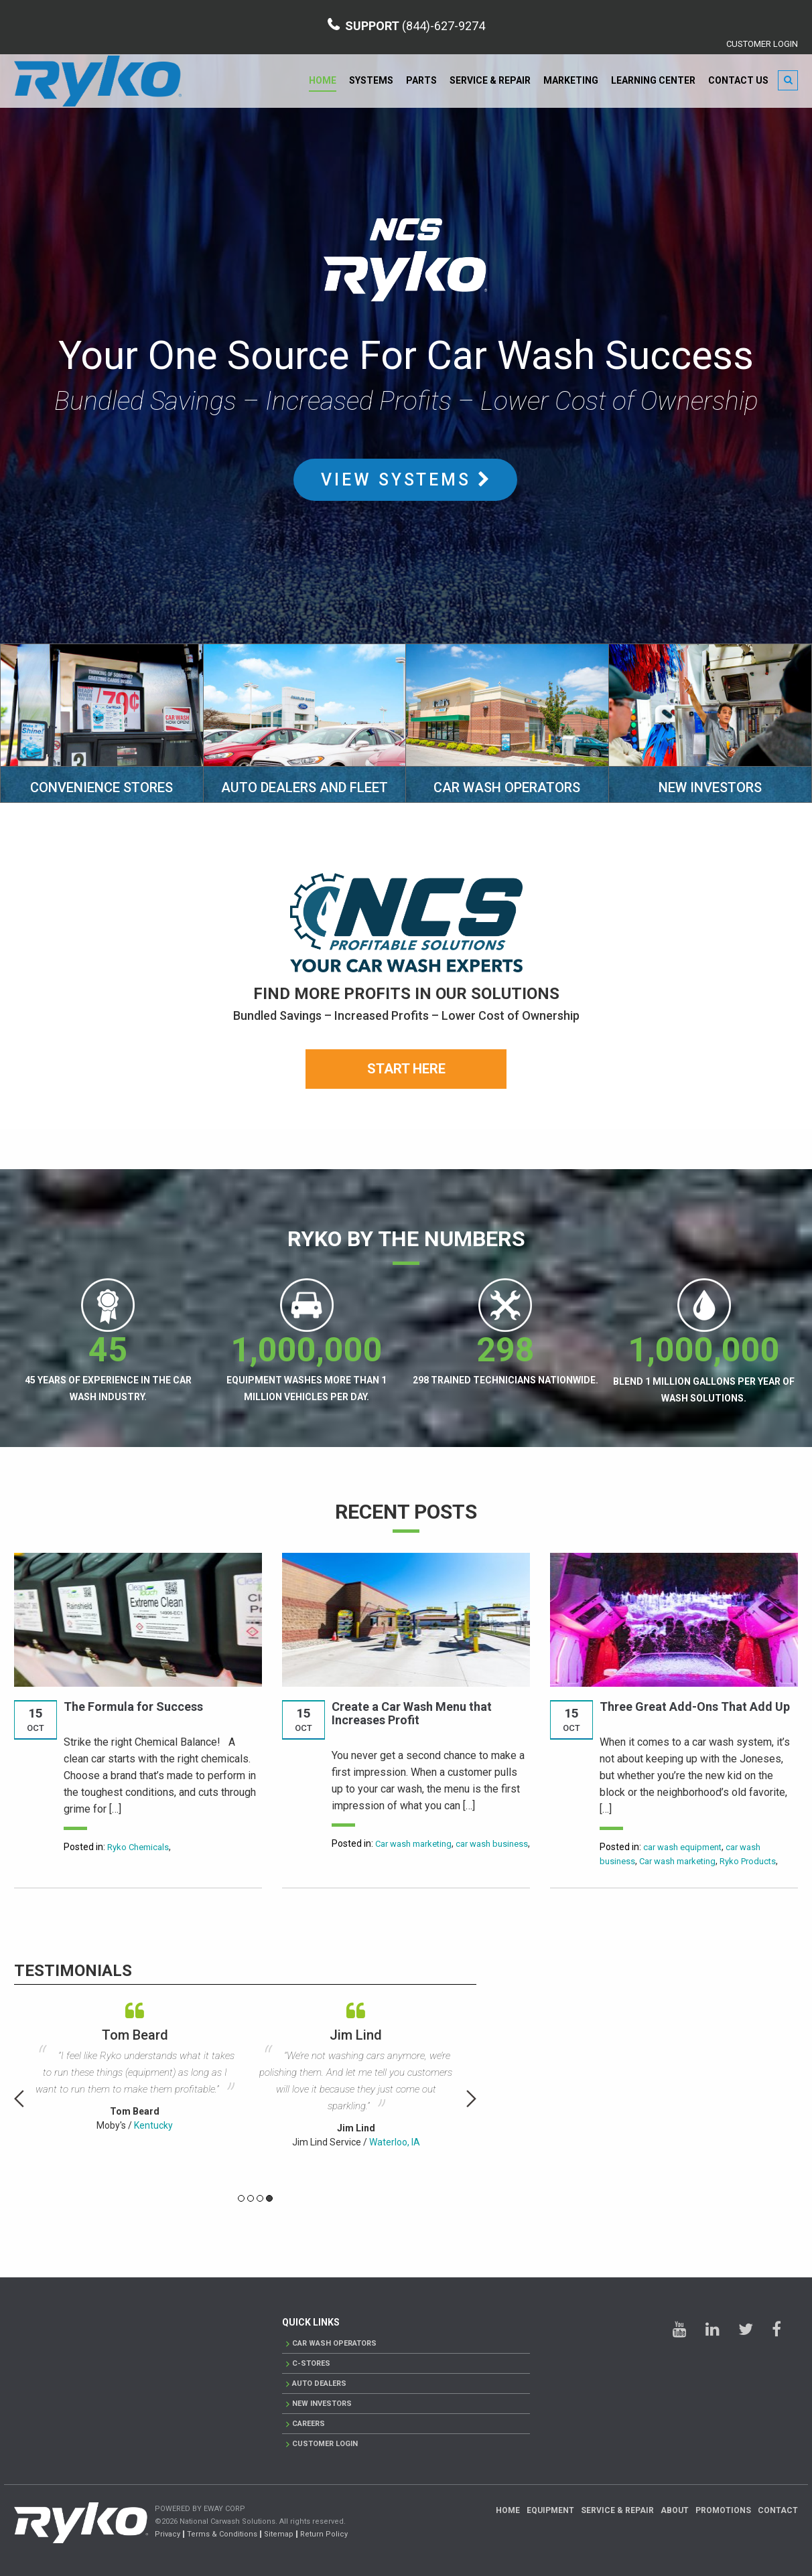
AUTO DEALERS (319, 2383)
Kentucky (153, 2125)
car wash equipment (682, 1847)
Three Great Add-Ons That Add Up (695, 1706)
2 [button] (250, 2198)
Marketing (570, 80)
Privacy (167, 2534)
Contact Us (738, 80)
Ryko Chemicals (138, 1847)
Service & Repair (490, 80)
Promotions (723, 2510)
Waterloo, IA (394, 2142)
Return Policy (324, 2534)
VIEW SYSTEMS (405, 479)
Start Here (406, 1069)
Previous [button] (19, 2098)
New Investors (322, 2403)
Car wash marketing (413, 1844)
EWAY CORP (224, 2508)
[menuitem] (323, 81)
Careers (308, 2423)
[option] (134, 2063)
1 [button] (241, 2198)
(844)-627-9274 (443, 26)
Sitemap (278, 2534)
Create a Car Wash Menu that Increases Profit (412, 1713)
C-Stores (311, 2363)
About (675, 2510)
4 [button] (269, 2198)
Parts (421, 80)
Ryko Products (748, 1861)
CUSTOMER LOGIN (762, 44)
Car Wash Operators (334, 2343)
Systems (371, 80)
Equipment (550, 2510)
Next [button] (471, 2098)
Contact (778, 2510)
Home (322, 80)
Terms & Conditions (222, 2534)
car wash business (492, 1844)
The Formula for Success (133, 1706)
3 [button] (260, 2198)
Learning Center (653, 80)
